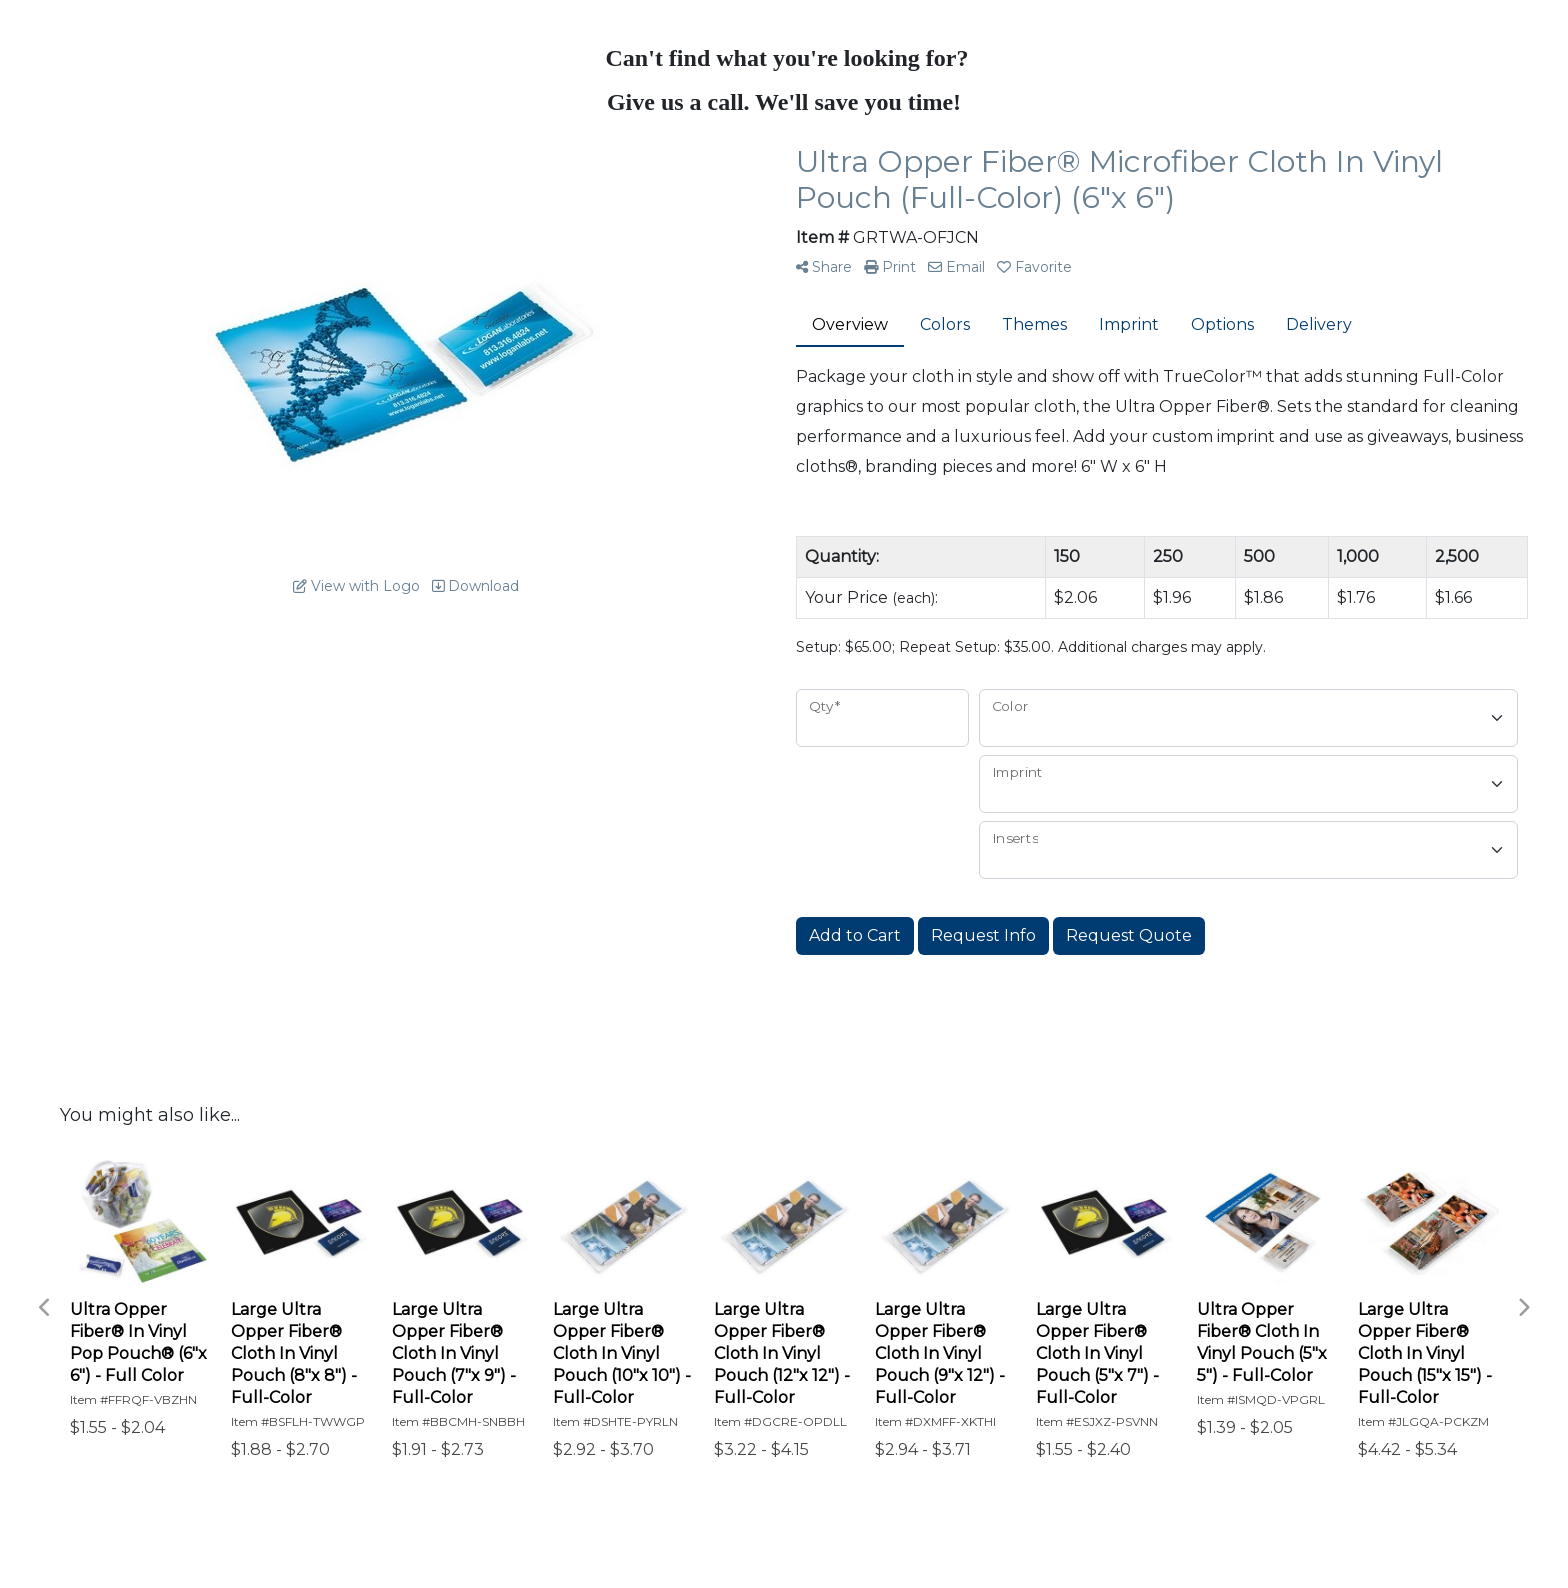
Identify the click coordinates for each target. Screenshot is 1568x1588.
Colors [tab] (945, 324)
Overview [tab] (850, 324)
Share (824, 267)
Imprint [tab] (1129, 324)
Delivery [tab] (1319, 324)
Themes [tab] (1034, 324)
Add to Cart (855, 935)
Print (890, 267)
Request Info (983, 935)
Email (956, 267)
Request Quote (1129, 935)
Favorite (1034, 267)
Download (475, 586)
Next (1523, 1308)
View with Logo (356, 586)
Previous (45, 1308)
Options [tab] (1222, 324)
